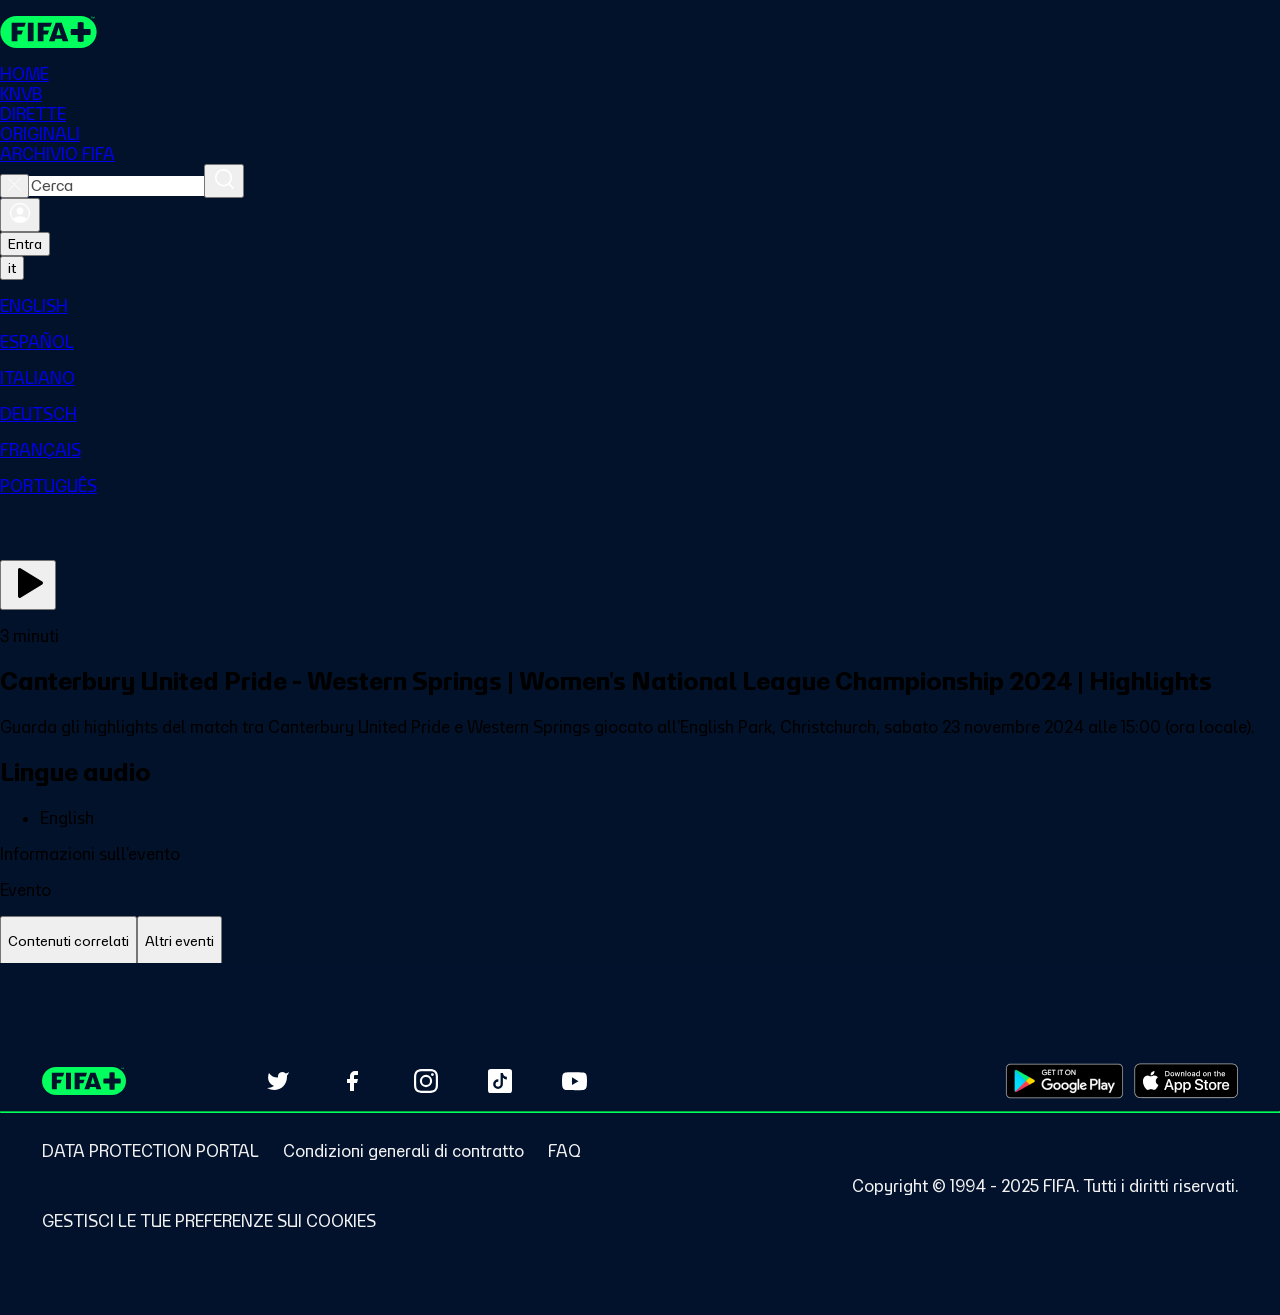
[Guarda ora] (28, 585)
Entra (25, 244)
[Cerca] (224, 181)
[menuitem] (640, 306)
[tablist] (640, 941)
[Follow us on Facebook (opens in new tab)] (352, 1081)
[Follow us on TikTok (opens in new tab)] (500, 1081)
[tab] (68, 941)
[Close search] (14, 186)
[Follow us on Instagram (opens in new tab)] (426, 1081)
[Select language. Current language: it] (12, 268)
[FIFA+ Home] (48, 32)
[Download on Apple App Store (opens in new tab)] (1186, 1081)
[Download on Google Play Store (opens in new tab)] (1064, 1081)
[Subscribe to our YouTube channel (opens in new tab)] (574, 1081)
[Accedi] (20, 215)
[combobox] (116, 186)
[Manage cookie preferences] (209, 1221)
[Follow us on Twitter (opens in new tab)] (278, 1081)
